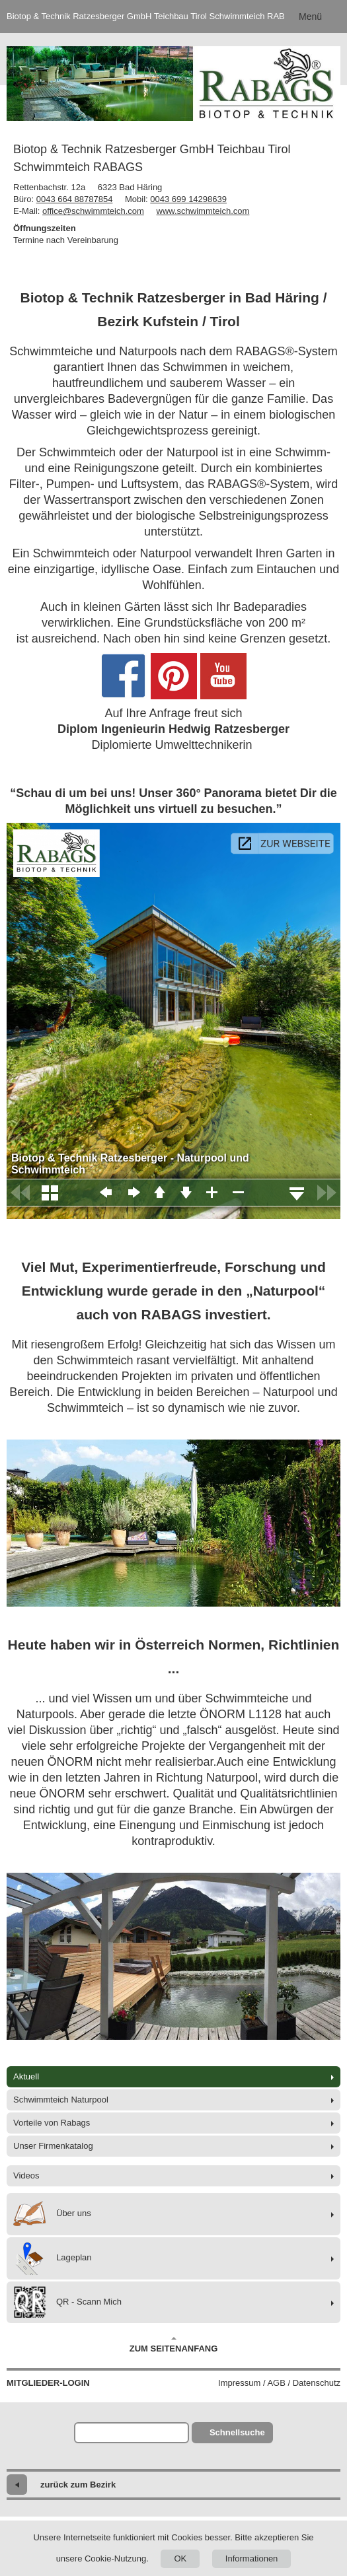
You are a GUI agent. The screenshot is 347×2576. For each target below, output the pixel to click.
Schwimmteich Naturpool (60, 2100)
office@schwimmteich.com (93, 211)
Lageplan (52, 2258)
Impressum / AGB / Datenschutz (279, 2383)
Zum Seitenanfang (174, 2344)
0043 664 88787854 (74, 199)
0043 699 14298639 (188, 199)
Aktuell (26, 2076)
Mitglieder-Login (48, 2383)
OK (180, 2558)
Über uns (52, 2214)
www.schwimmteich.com (203, 211)
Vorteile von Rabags (51, 2123)
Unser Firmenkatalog (53, 2146)
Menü (310, 16)
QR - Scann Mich (67, 2302)
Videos (26, 2175)
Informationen (251, 2558)
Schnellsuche (237, 2432)
